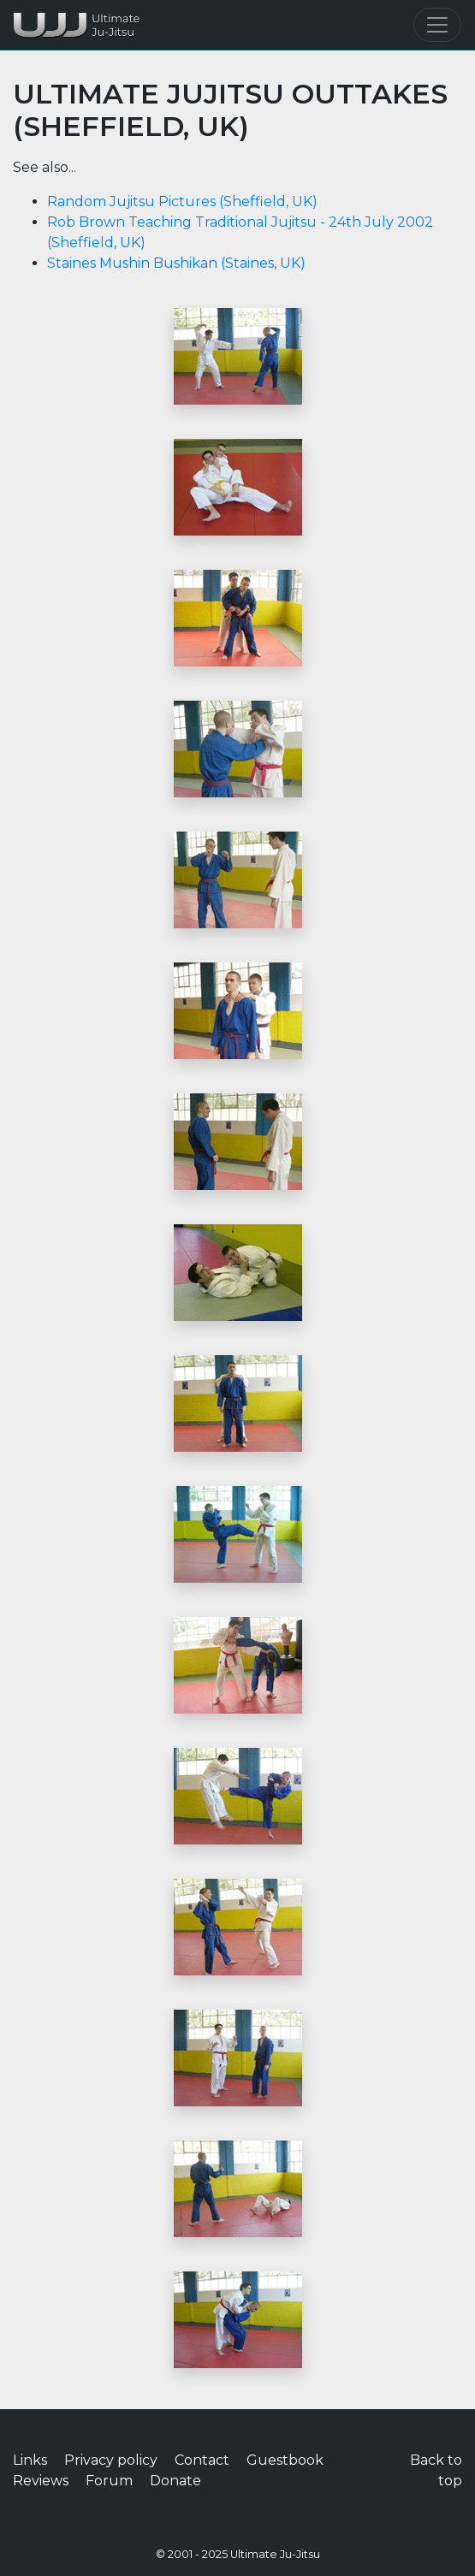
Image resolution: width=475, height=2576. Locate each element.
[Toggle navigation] (437, 25)
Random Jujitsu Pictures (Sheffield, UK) (182, 201)
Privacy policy (110, 2460)
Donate (175, 2480)
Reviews (40, 2480)
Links (30, 2460)
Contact (202, 2460)
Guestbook (285, 2460)
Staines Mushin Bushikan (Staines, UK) (176, 263)
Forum (109, 2480)
